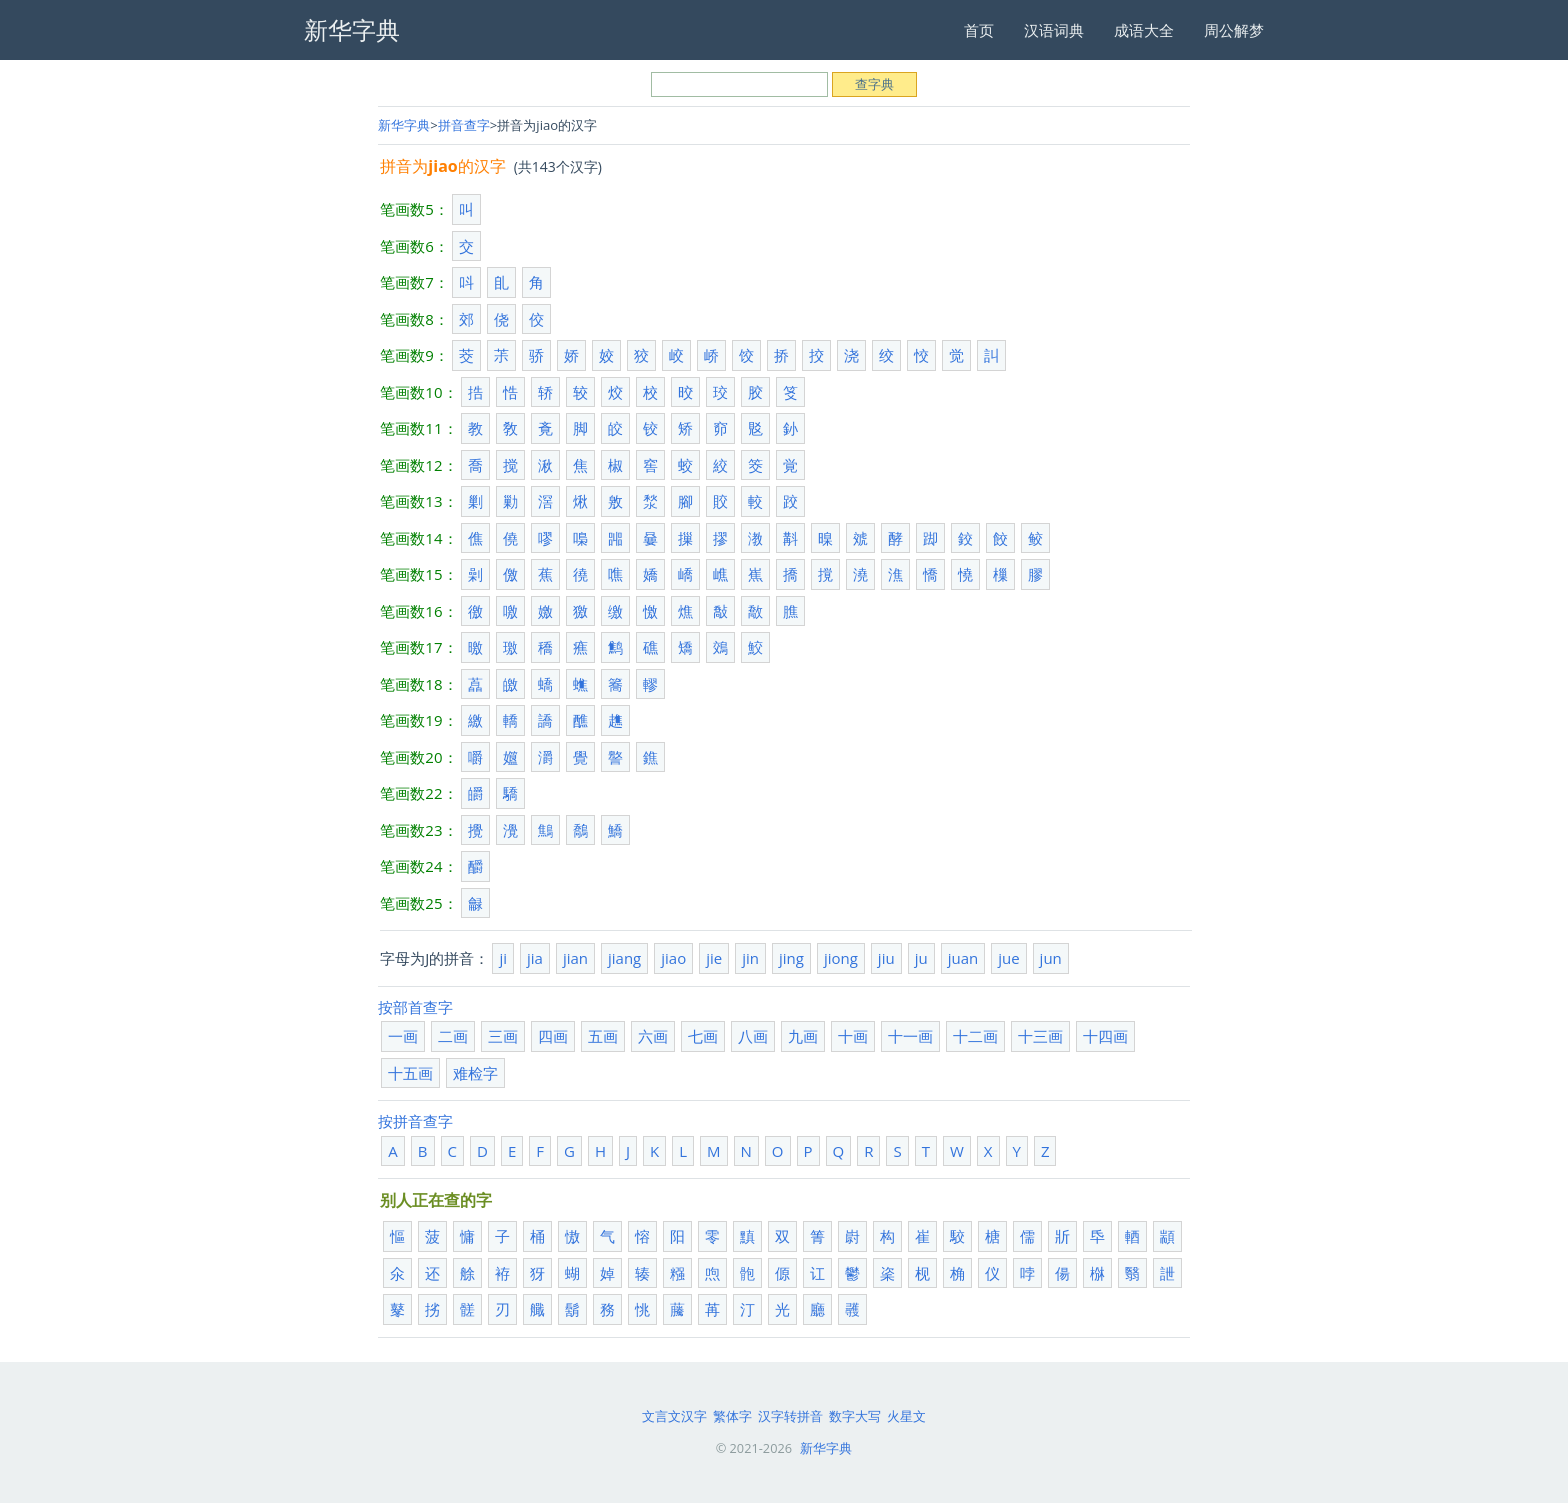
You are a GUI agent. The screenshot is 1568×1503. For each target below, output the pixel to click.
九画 (803, 1036)
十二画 (975, 1036)
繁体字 (732, 1416)
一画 (403, 1036)
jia (535, 958)
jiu (886, 958)
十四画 (1105, 1036)
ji (503, 958)
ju (921, 958)
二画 (453, 1036)
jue (1008, 958)
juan (963, 958)
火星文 (906, 1416)
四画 (553, 1036)
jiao (673, 958)
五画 (603, 1036)
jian (575, 958)
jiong (841, 958)
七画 (703, 1036)
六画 (653, 1036)
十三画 (1040, 1036)
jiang (624, 958)
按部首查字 (415, 1007)
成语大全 (1144, 30)
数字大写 (855, 1416)
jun (1051, 958)
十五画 (410, 1073)
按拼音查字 (415, 1121)
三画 (503, 1036)
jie (714, 958)
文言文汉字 (674, 1416)
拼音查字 (464, 125)
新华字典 (404, 125)
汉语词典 (1054, 30)
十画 (853, 1036)
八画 (753, 1036)
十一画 (910, 1036)
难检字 (475, 1073)
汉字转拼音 (790, 1416)
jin (750, 958)
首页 (979, 30)
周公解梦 (1234, 30)
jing (791, 958)
